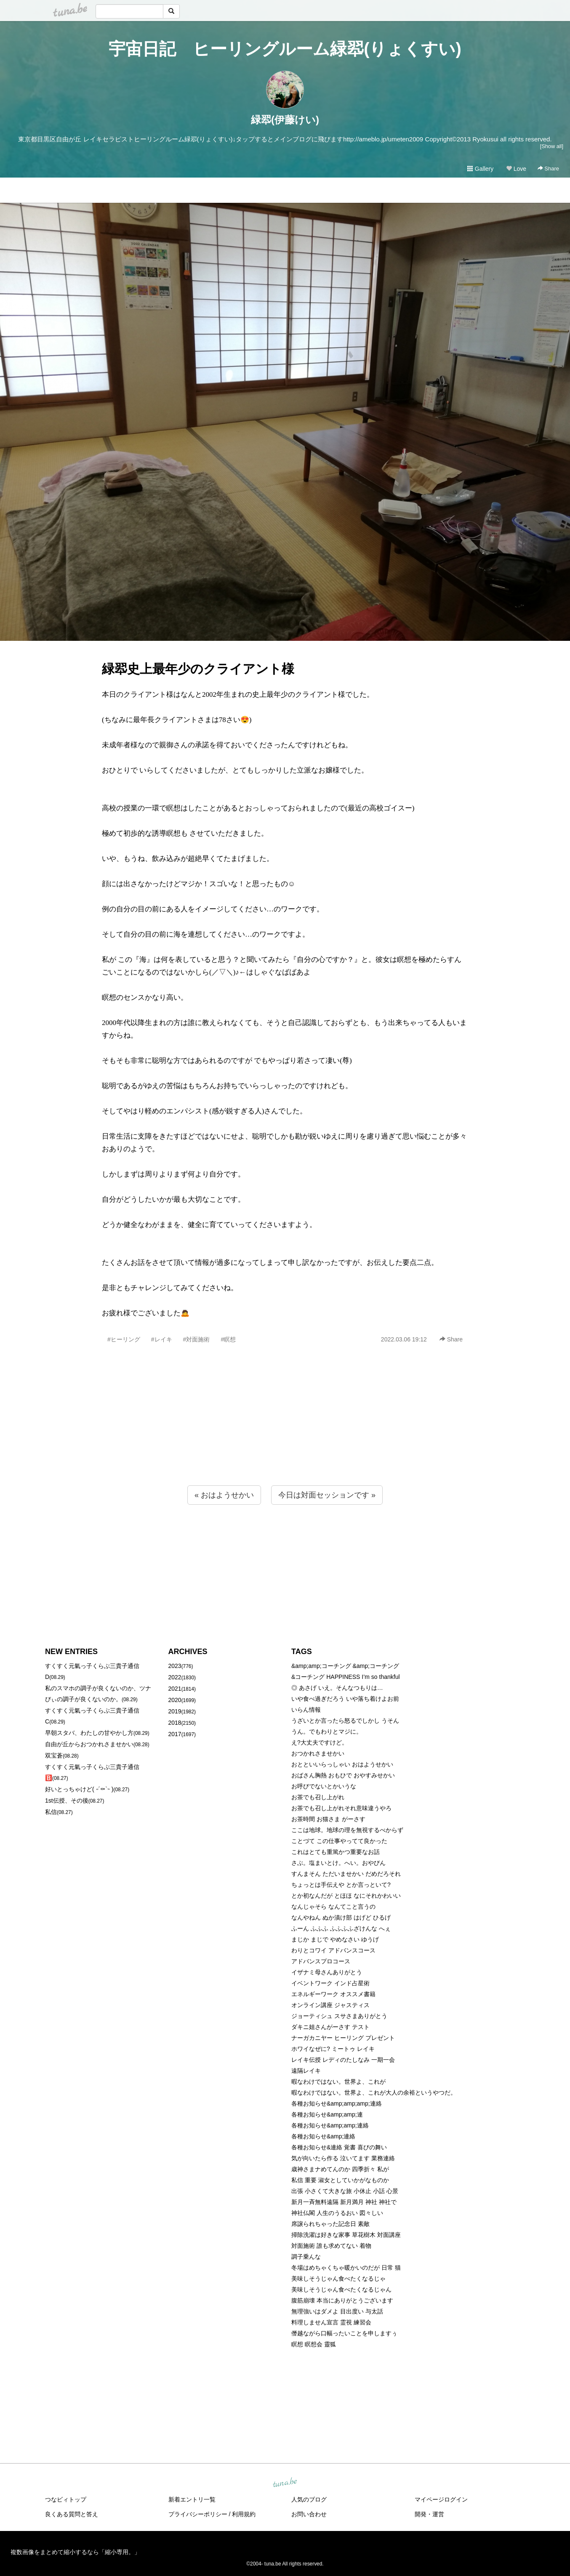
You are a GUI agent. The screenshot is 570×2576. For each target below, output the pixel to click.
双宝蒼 (54, 1755)
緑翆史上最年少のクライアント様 (198, 669)
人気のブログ (309, 2499)
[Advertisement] (285, 1433)
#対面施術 (196, 1339)
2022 (174, 1677)
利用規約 (244, 2514)
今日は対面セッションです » (327, 1495)
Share (548, 168)
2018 (174, 1722)
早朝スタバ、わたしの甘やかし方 (89, 1732)
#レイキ (161, 1339)
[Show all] (551, 146)
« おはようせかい (224, 1495)
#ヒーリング (123, 1339)
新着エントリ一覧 (192, 2499)
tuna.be (285, 2483)
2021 (174, 1688)
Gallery (480, 168)
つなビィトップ (65, 2499)
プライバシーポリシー (197, 2514)
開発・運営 (429, 2514)
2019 (174, 1711)
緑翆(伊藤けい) (285, 119)
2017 (174, 1734)
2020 (174, 1700)
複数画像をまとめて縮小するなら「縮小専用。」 (75, 2552)
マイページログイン (441, 2499)
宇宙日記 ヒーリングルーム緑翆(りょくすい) (285, 49)
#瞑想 (228, 1339)
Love (516, 168)
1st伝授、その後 (66, 1800)
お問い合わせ (309, 2514)
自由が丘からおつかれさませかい (89, 1744)
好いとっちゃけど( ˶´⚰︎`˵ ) (79, 1789)
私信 (51, 1812)
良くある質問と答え (71, 2514)
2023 (174, 1665)
